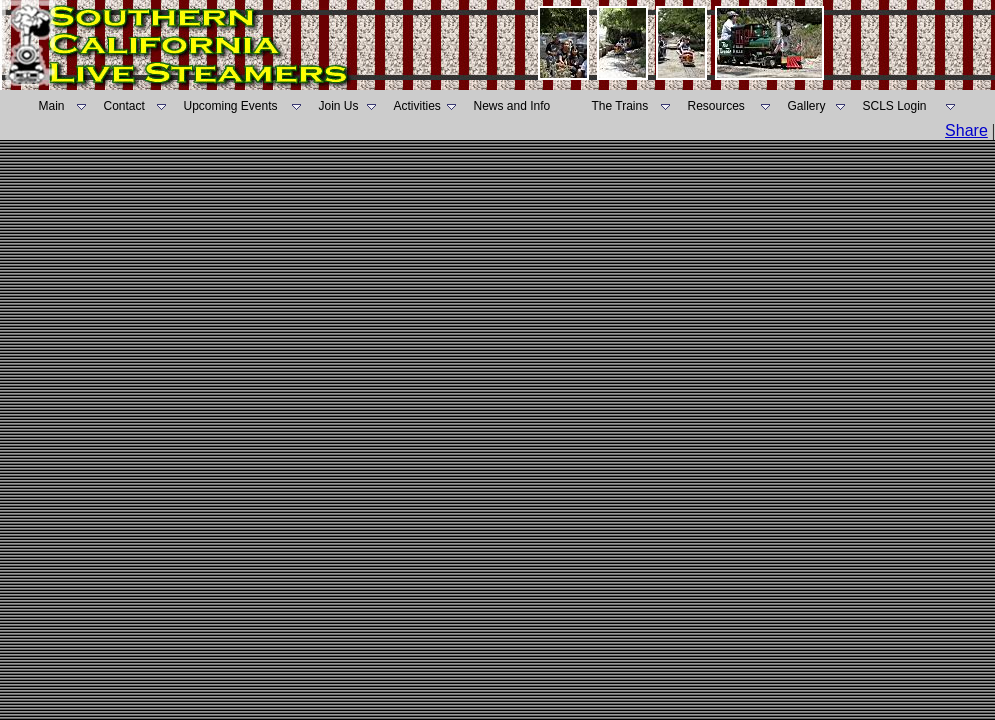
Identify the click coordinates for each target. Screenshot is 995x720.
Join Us (339, 106)
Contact (124, 106)
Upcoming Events (231, 106)
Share (966, 130)
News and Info (512, 106)
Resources (716, 106)
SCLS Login (895, 106)
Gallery (807, 106)
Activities (417, 106)
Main (52, 106)
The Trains (620, 106)
